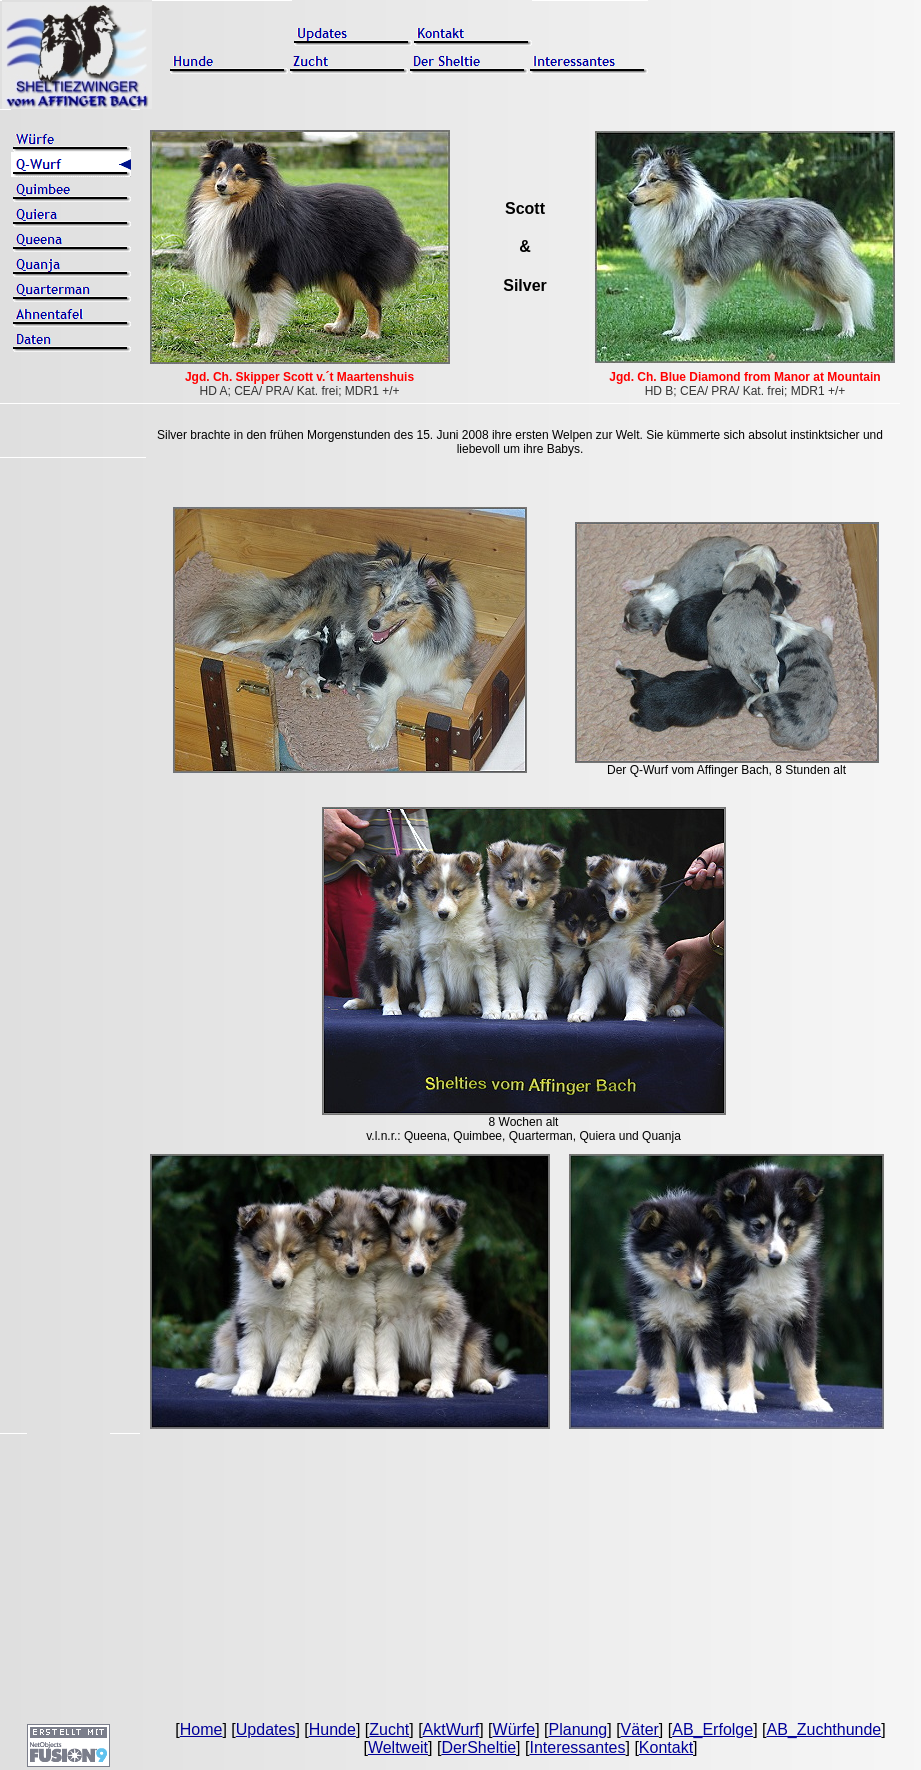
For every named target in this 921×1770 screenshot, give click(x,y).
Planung (578, 1729)
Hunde (332, 1729)
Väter (640, 1729)
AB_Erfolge (712, 1729)
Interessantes (577, 1747)
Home (201, 1729)
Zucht (389, 1729)
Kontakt (666, 1747)
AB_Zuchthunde (823, 1729)
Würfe (514, 1729)
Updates (266, 1729)
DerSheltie (478, 1747)
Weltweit (398, 1747)
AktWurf (451, 1729)
